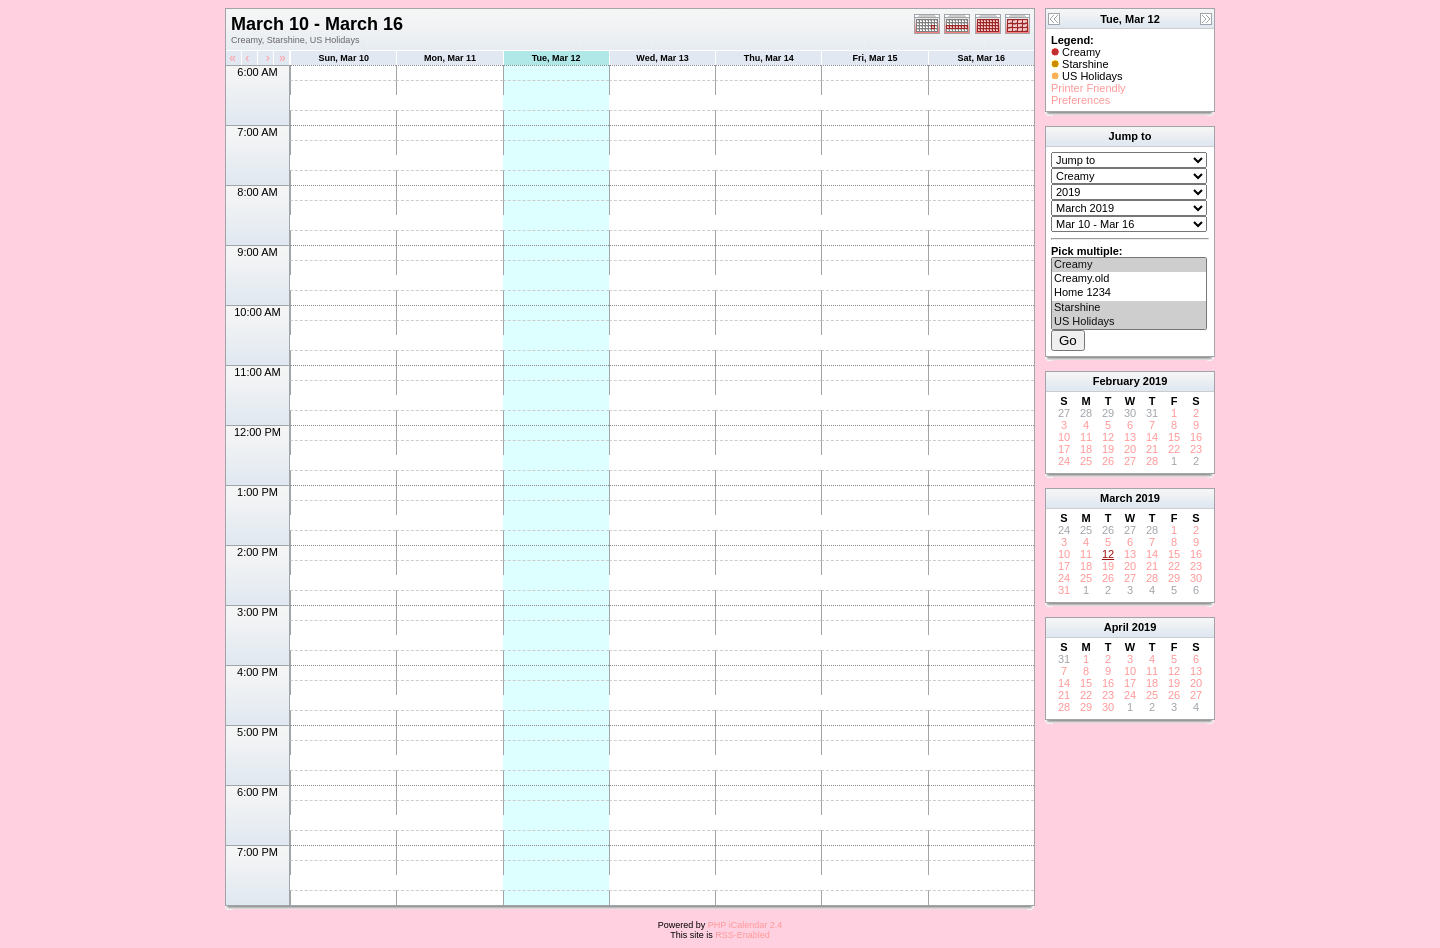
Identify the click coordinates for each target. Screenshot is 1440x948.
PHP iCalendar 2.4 (745, 925)
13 (1130, 437)
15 (1174, 437)
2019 (1155, 381)
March (1116, 498)
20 (1130, 449)
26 (1108, 461)
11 (1086, 437)
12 (1108, 437)
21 (1152, 449)
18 (1086, 449)
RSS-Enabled (742, 935)
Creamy (1129, 265)
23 (1196, 449)
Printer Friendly (1088, 88)
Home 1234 (1129, 293)
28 (1152, 461)
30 (1196, 578)
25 (1086, 461)
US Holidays (1129, 322)
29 (1174, 578)
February (1116, 381)
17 (1064, 449)
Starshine (1129, 308)
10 (1064, 437)
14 (1152, 437)
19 (1108, 449)
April (1116, 627)
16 (1196, 437)
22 (1174, 449)
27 (1130, 461)
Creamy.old (1129, 279)
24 (1064, 461)
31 (1064, 590)
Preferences (1080, 100)
